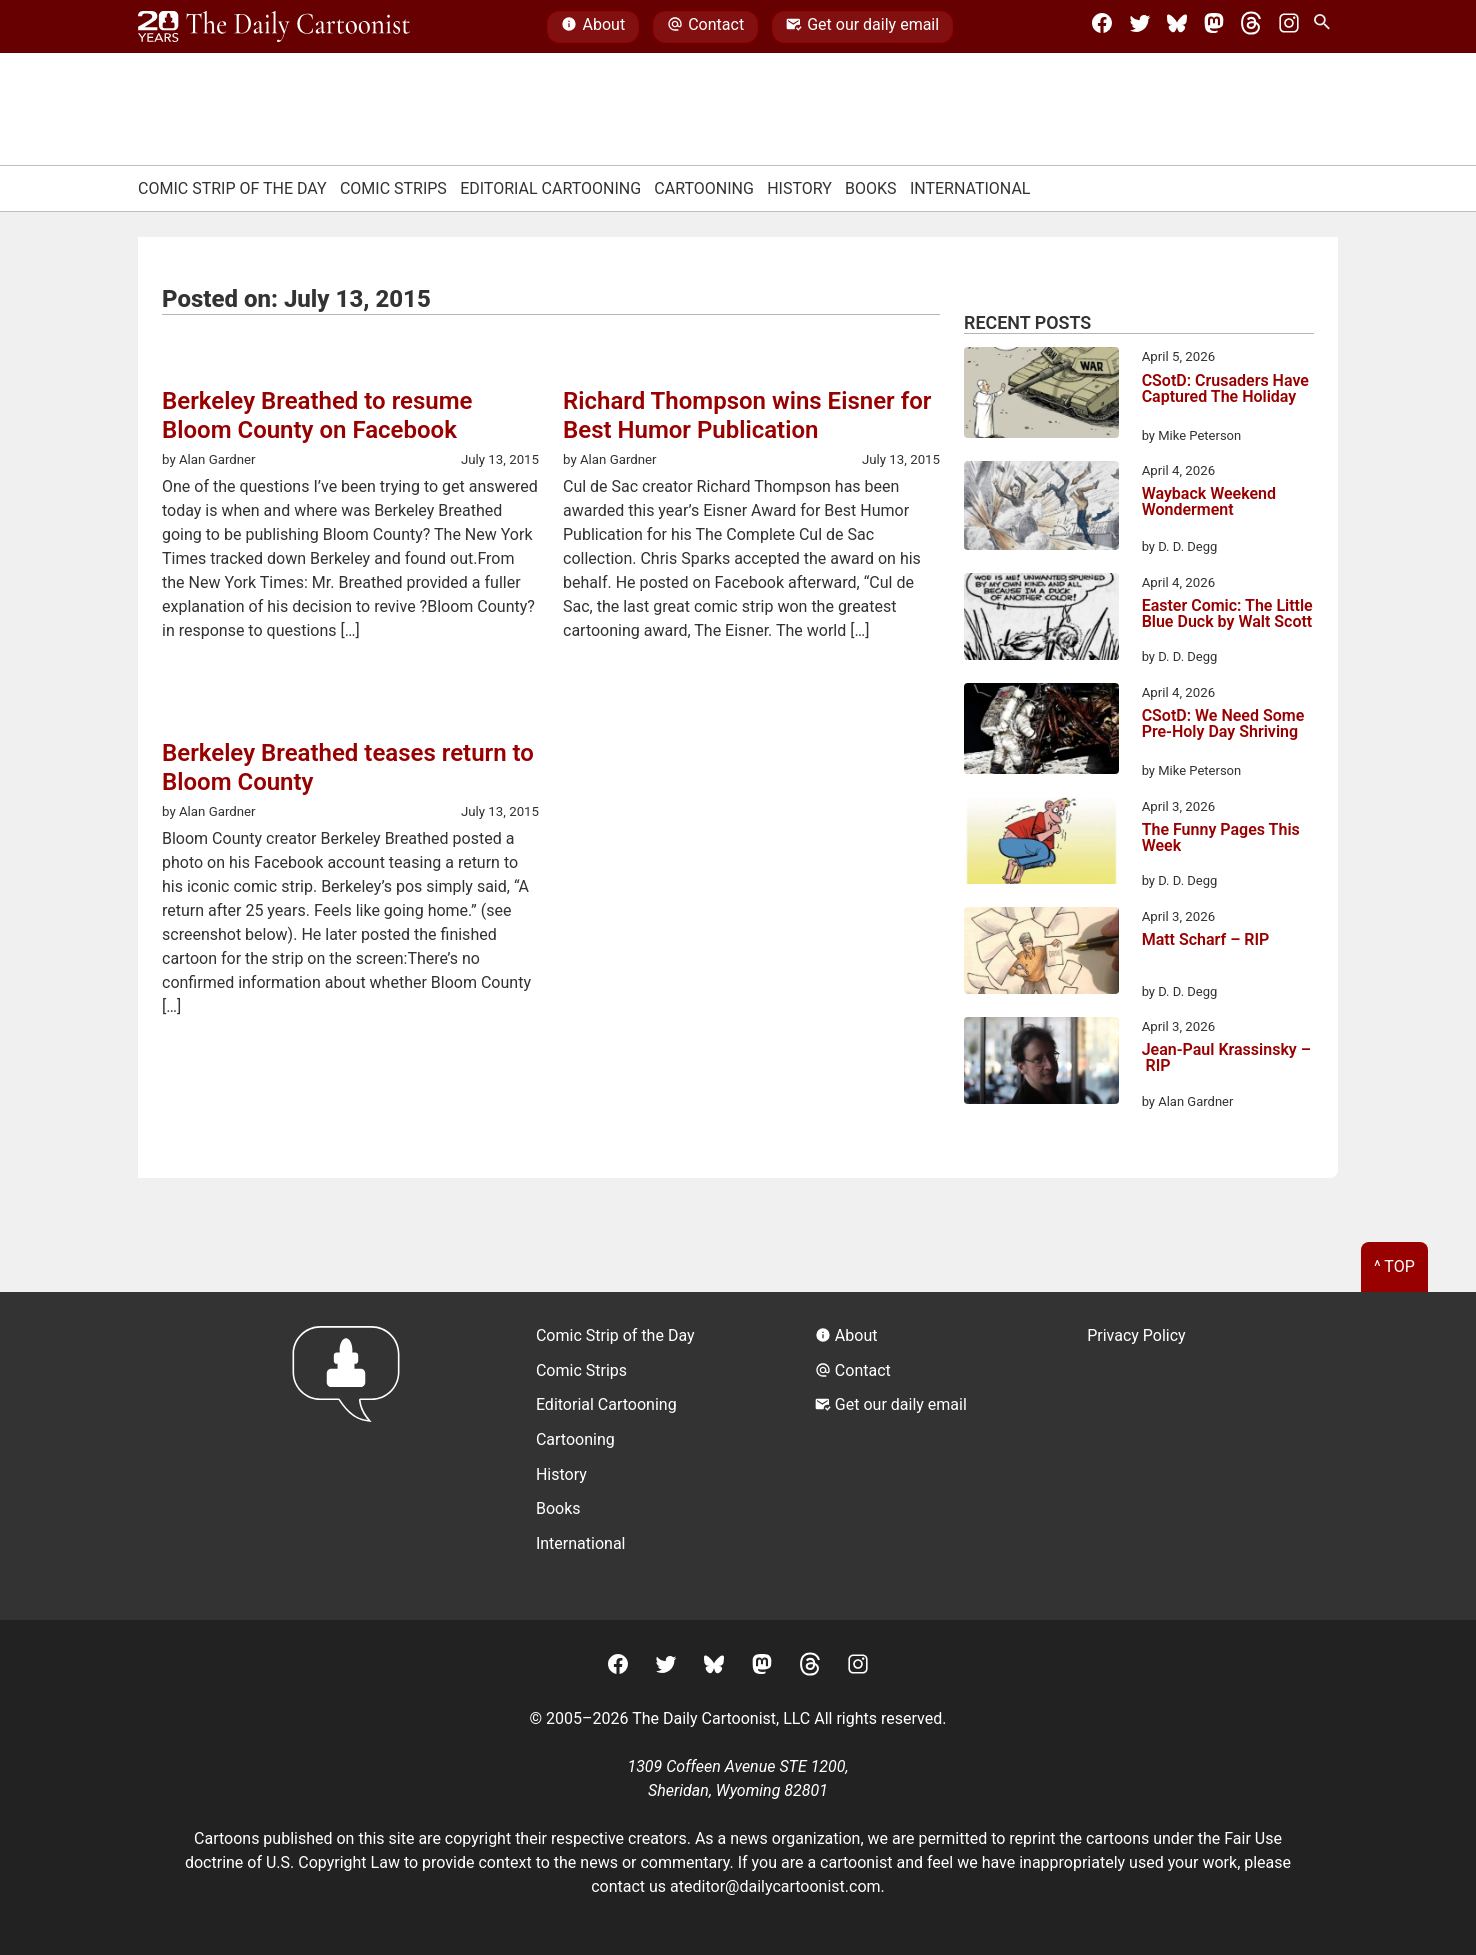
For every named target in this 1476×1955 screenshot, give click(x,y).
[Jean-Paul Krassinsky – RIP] (1041, 1064)
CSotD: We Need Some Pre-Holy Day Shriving (1223, 724)
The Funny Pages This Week (1221, 838)
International (970, 188)
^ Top (1394, 1266)
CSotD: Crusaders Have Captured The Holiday (1225, 389)
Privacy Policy (1136, 1335)
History (799, 188)
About (593, 27)
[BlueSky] (1177, 27)
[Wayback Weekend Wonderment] (1041, 508)
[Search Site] (1326, 27)
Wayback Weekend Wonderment (1209, 502)
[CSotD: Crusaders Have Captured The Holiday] (1041, 396)
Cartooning (704, 188)
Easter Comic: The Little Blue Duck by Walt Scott (1227, 614)
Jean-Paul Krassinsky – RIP (1226, 1058)
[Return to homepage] (352, 1455)
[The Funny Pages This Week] (1041, 844)
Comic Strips (393, 188)
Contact (705, 27)
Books (871, 188)
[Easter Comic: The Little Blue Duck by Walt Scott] (1041, 620)
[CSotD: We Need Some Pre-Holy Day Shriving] (1041, 732)
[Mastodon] (1214, 27)
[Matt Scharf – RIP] (1041, 954)
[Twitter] (1140, 27)
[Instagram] (1289, 27)
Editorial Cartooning (550, 188)
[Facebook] (1102, 27)
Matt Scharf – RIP (1206, 940)
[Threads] (1251, 27)
